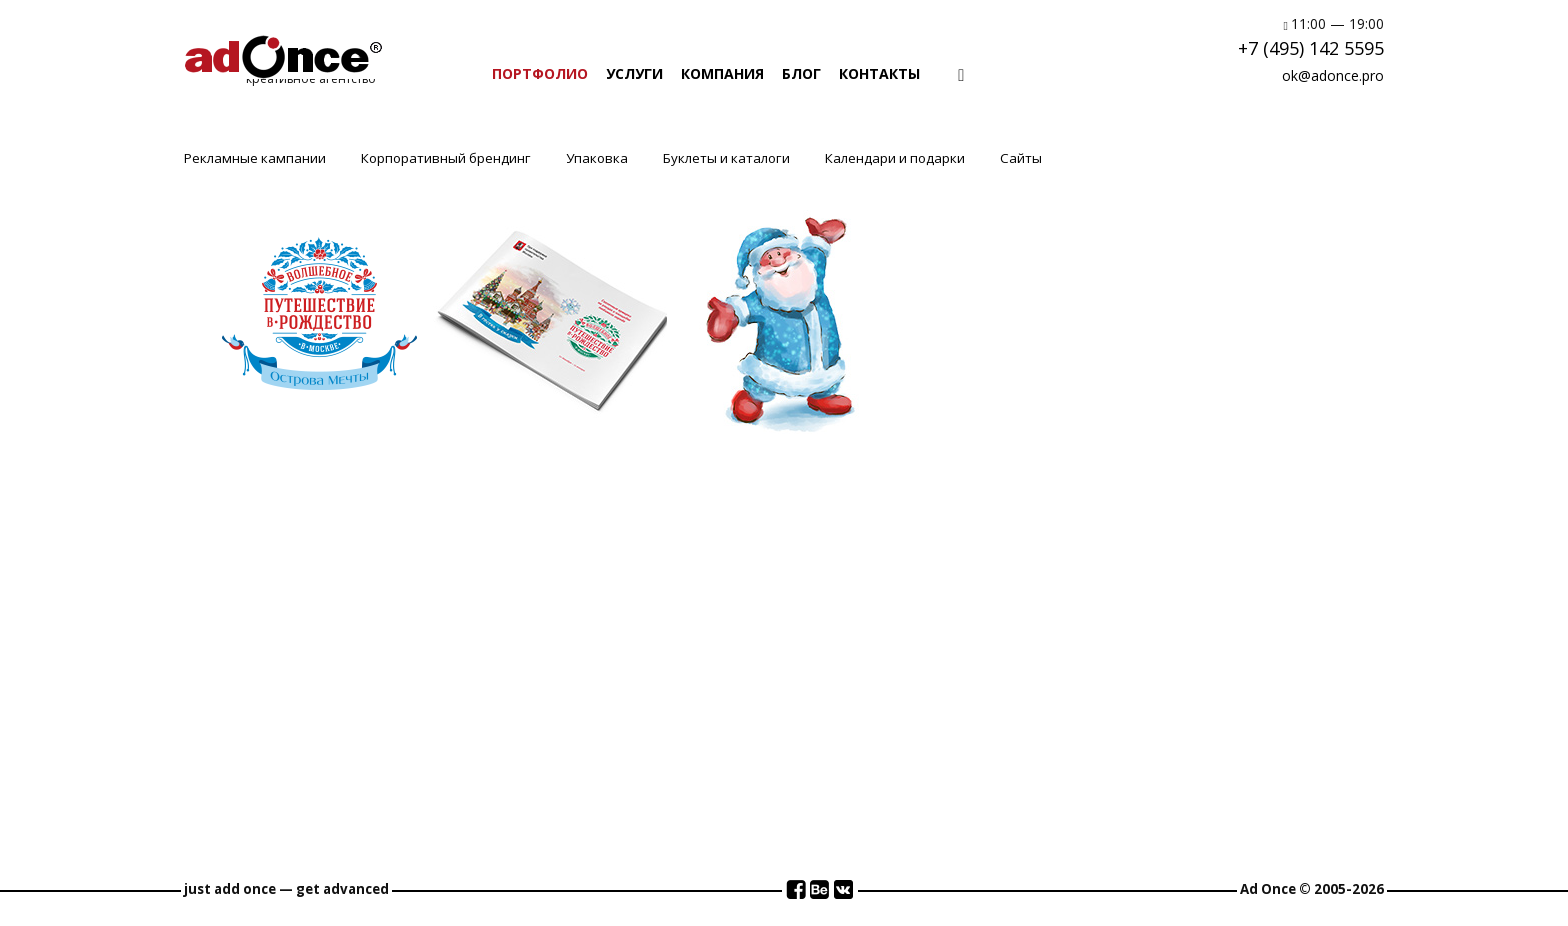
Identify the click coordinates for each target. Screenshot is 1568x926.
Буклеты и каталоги (726, 158)
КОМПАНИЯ (722, 73)
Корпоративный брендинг (446, 158)
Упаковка (597, 158)
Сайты (1021, 158)
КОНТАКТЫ (879, 73)
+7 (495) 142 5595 (1311, 48)
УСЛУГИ (634, 73)
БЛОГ (801, 73)
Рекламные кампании (255, 158)
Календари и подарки (895, 158)
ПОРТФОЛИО (540, 73)
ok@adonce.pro (1333, 75)
